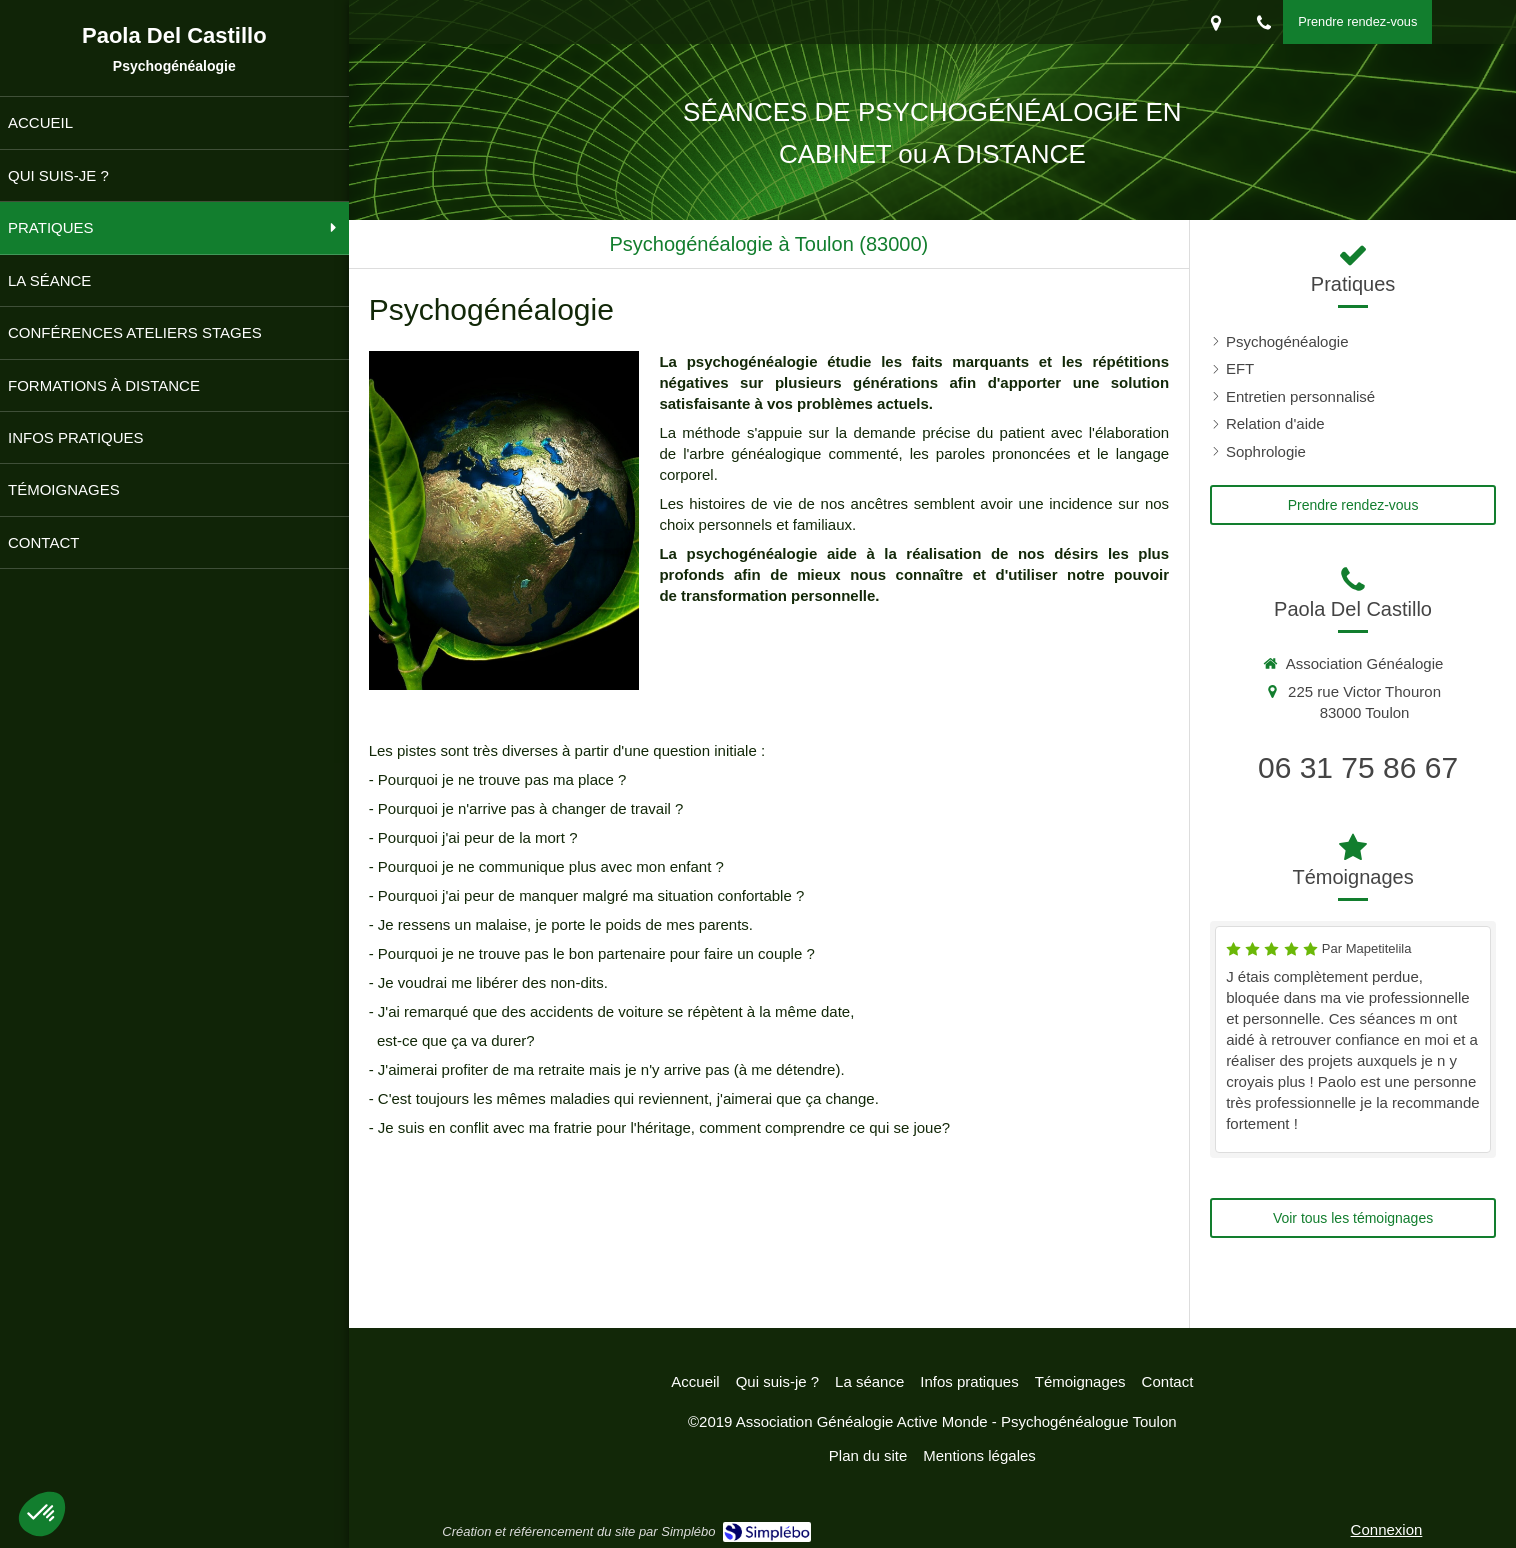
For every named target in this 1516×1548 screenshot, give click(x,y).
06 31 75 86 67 (1358, 767)
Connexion (1387, 1529)
